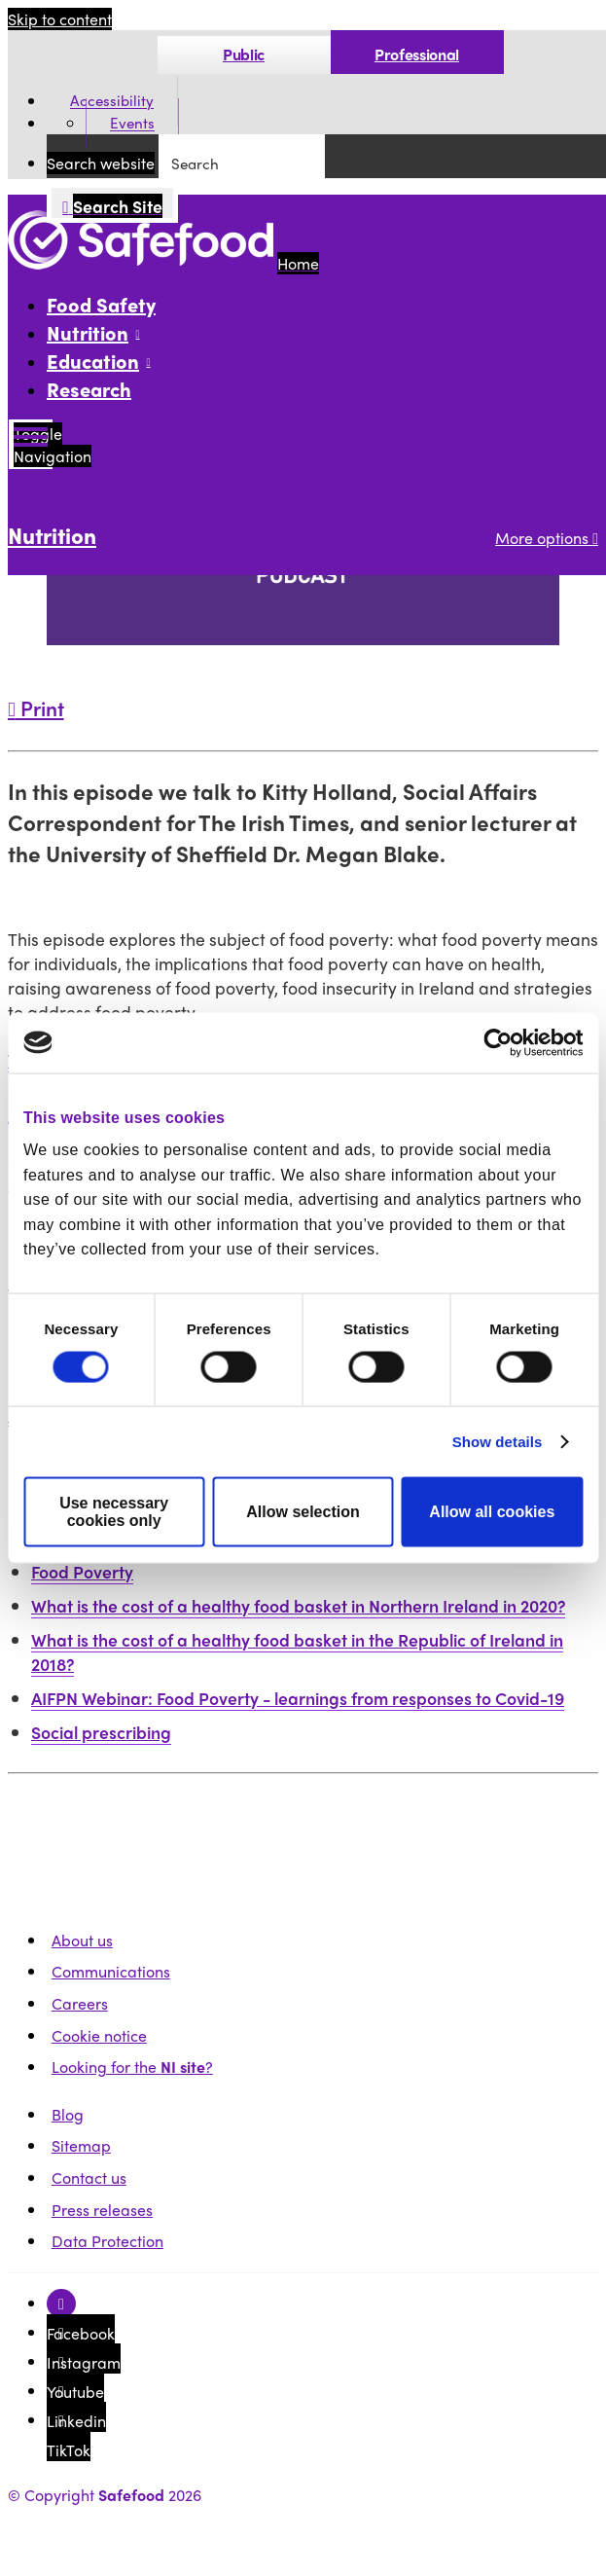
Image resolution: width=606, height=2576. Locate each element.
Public (244, 54)
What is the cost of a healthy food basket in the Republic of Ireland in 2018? (297, 1651)
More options (546, 537)
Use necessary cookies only (113, 1512)
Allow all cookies (491, 1512)
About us (82, 1940)
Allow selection (302, 1512)
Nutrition (52, 535)
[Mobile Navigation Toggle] (30, 444)
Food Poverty (82, 1571)
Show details (497, 1441)
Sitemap (81, 2145)
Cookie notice (99, 2035)
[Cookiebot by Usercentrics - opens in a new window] (497, 1042)
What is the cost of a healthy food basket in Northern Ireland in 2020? (298, 1605)
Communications (111, 1971)
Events (132, 123)
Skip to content (60, 19)
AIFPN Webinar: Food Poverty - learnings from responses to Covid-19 (297, 1698)
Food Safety (101, 304)
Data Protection (107, 2241)
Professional (416, 54)
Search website (101, 163)
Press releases (102, 2209)
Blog (68, 2114)
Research (89, 389)
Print (36, 707)
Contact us (89, 2177)
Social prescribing (101, 1732)
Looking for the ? (132, 2066)
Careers (80, 2003)
